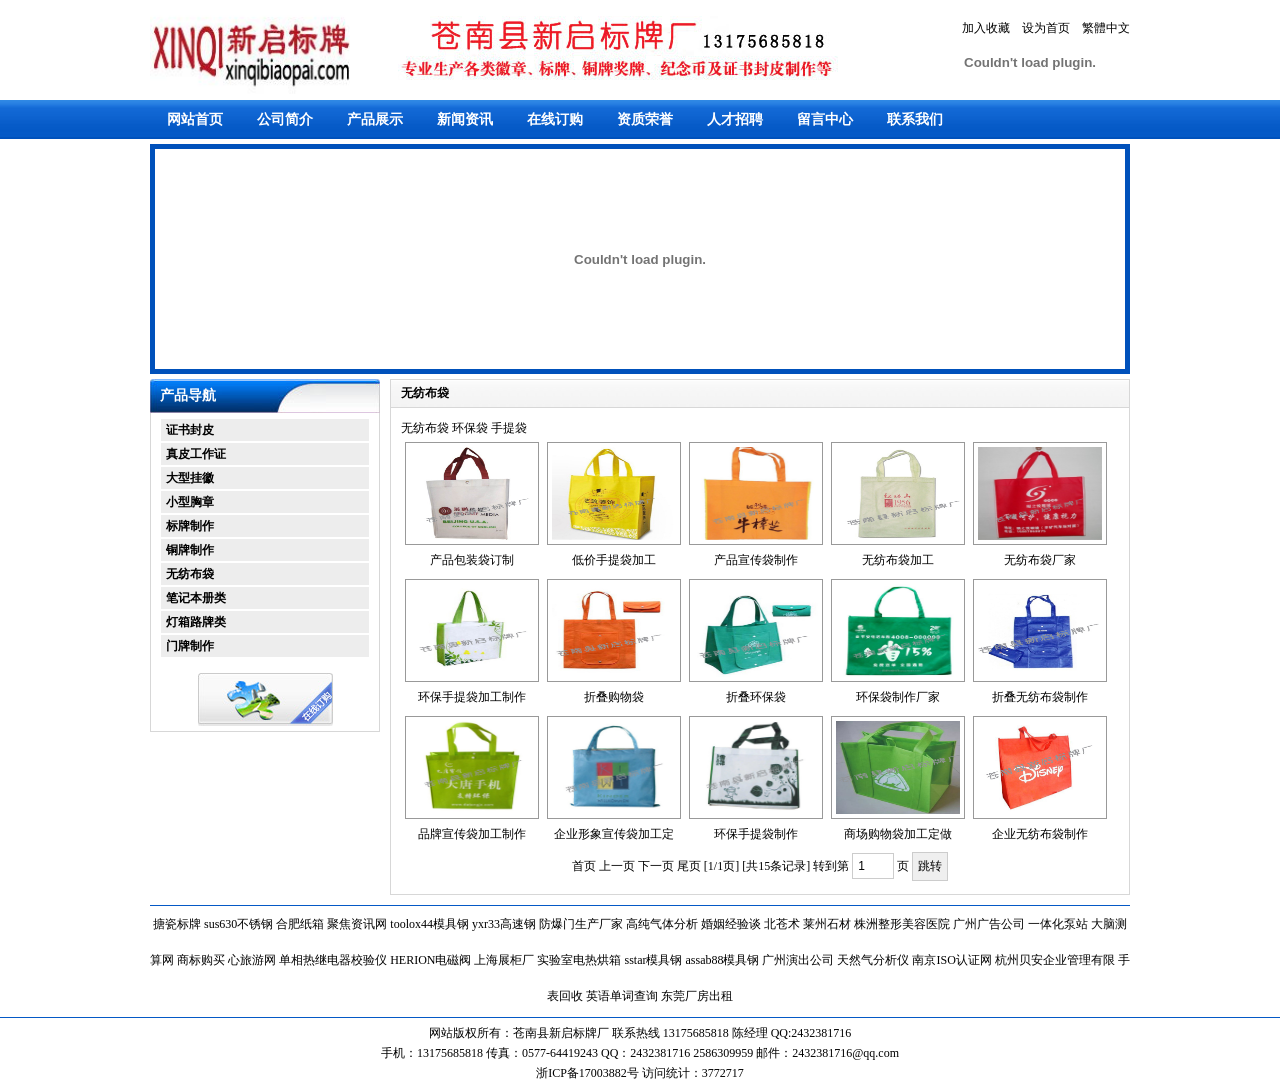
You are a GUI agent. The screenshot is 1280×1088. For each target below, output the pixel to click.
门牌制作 (190, 646)
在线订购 (555, 119)
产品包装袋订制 (472, 560)
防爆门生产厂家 (581, 924)
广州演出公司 (798, 960)
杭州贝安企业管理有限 (1055, 960)
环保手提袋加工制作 (472, 697)
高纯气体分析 (662, 924)
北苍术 (782, 924)
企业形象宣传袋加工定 (614, 834)
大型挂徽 (190, 478)
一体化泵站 (1058, 924)
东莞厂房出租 (697, 996)
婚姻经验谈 (731, 924)
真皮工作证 (196, 454)
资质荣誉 (645, 119)
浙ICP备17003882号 (589, 1073)
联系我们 (915, 119)
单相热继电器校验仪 (333, 960)
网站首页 (195, 119)
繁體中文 (1106, 28)
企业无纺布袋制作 (1040, 834)
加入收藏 (986, 28)
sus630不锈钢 (238, 924)
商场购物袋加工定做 (898, 834)
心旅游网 (252, 960)
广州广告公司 (989, 924)
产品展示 (375, 119)
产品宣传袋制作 (756, 560)
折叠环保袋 (756, 697)
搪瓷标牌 (177, 924)
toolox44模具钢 (429, 924)
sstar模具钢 (653, 960)
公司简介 (285, 119)
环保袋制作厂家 (898, 697)
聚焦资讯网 (357, 924)
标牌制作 (190, 526)
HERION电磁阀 (430, 960)
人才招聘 (735, 119)
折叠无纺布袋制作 (1040, 697)
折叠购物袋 (614, 697)
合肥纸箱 (300, 924)
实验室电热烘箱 (579, 960)
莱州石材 (827, 924)
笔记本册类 (196, 598)
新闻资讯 (465, 119)
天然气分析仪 (873, 960)
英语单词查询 (622, 996)
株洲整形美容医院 (902, 924)
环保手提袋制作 (756, 834)
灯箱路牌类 (196, 622)
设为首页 (1046, 28)
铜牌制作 (190, 550)
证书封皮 (190, 430)
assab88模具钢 (722, 960)
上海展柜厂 (504, 960)
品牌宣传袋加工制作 (472, 834)
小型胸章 (190, 502)
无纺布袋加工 (898, 560)
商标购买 (201, 960)
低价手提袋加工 (614, 560)
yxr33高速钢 (504, 924)
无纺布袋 (190, 574)
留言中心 (825, 119)
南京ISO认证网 (951, 960)
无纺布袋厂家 (1040, 560)
